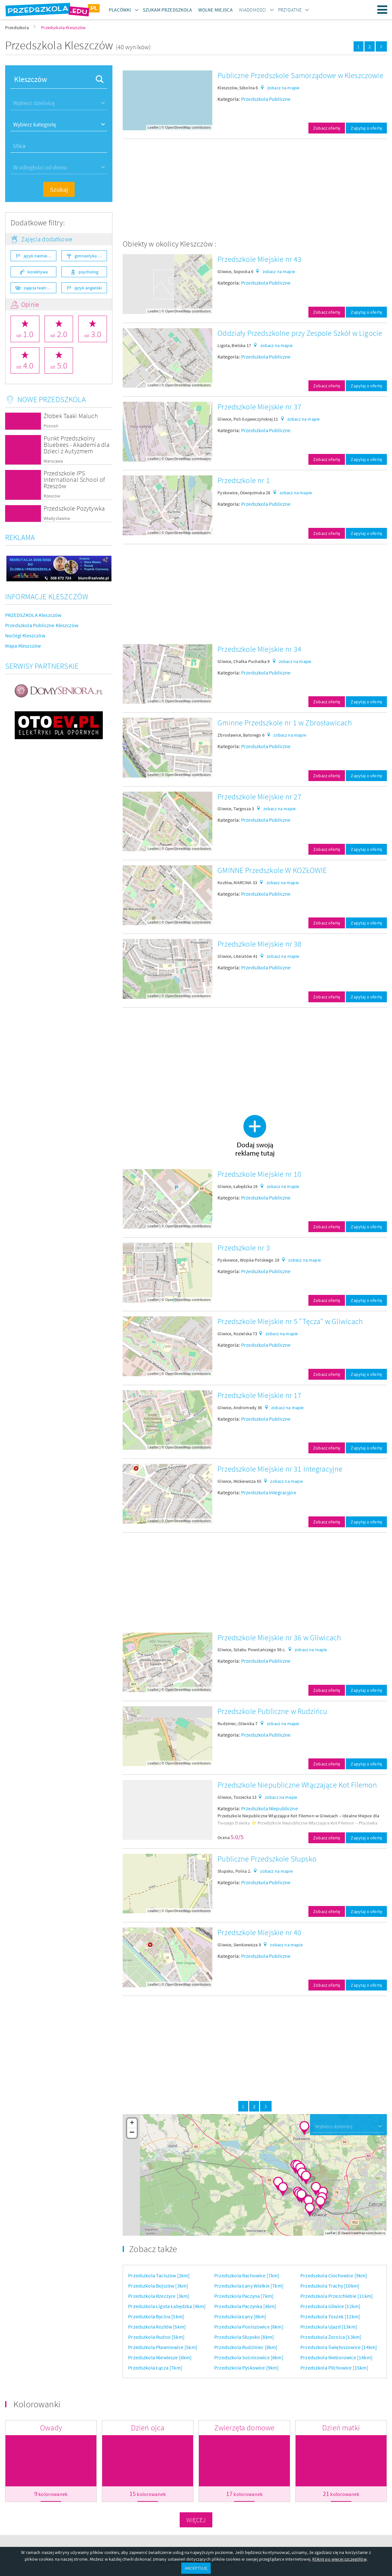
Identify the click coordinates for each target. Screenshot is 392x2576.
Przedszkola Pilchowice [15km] (334, 2367)
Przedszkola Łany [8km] (240, 2316)
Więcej (196, 2520)
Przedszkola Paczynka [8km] (245, 2306)
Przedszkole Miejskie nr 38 (259, 944)
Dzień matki (341, 2428)
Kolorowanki (36, 2404)
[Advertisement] (255, 189)
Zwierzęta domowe (244, 2428)
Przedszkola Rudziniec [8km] (245, 2347)
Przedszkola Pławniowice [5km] (162, 2347)
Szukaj (59, 189)
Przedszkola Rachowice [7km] (246, 2275)
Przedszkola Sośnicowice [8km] (248, 2357)
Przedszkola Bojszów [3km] (158, 2285)
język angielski (88, 288)
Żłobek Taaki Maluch (71, 416)
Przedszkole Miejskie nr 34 (259, 649)
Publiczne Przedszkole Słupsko (266, 1859)
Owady (51, 2428)
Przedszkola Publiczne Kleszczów (41, 625)
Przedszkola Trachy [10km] (329, 2285)
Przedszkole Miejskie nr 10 (259, 1174)
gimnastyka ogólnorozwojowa (91, 256)
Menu (382, 9)
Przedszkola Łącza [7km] (155, 2367)
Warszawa (53, 461)
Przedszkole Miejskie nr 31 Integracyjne (279, 1469)
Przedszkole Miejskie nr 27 (259, 797)
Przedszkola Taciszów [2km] (159, 2275)
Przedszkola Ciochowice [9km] (333, 2275)
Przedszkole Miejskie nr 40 (259, 1932)
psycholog (88, 272)
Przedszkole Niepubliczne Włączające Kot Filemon (297, 1785)
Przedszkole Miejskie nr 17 (259, 1395)
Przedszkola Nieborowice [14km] (336, 2357)
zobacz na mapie (283, 88)
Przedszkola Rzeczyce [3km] (158, 2296)
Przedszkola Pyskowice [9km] (246, 2367)
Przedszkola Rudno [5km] (156, 2337)
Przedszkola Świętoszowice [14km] (338, 2347)
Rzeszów (52, 496)
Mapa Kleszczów (23, 645)
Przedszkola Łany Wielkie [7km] (248, 2285)
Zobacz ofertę (326, 128)
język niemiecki (38, 256)
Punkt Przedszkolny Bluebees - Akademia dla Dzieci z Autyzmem (77, 444)
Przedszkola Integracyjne (268, 1492)
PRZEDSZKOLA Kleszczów (33, 615)
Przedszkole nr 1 (243, 480)
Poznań (51, 426)
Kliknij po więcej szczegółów (339, 2559)
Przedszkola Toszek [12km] (330, 2316)
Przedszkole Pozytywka (74, 508)
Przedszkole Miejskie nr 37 (259, 407)
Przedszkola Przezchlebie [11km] (336, 2296)
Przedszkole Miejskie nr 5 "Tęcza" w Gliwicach (290, 1321)
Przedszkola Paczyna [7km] (244, 2296)
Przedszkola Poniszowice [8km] (248, 2326)
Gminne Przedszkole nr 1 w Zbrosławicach (284, 723)
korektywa (38, 272)
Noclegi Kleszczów (25, 635)
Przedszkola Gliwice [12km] (330, 2306)
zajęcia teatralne (39, 288)
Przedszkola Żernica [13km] (330, 2337)
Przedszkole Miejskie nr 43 (259, 259)
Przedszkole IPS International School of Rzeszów (74, 479)
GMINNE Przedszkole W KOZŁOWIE (272, 870)
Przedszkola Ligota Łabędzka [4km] (167, 2306)
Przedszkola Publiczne (265, 99)
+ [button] (132, 2123)
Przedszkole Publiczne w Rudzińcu (272, 1711)
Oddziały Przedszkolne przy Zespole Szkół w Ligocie (299, 333)
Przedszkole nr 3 (243, 1248)
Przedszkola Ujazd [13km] (328, 2326)
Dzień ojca (148, 2428)
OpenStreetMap (178, 127)
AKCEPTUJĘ (196, 2568)
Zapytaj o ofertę (366, 128)
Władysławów (57, 518)
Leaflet (153, 127)
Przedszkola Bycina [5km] (156, 2316)
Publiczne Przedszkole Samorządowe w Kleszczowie (300, 75)
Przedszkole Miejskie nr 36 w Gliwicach (279, 1638)
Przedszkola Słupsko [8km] (244, 2337)
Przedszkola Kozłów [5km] (157, 2326)
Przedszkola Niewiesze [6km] (160, 2357)
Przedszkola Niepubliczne (269, 1808)
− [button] (132, 2133)
